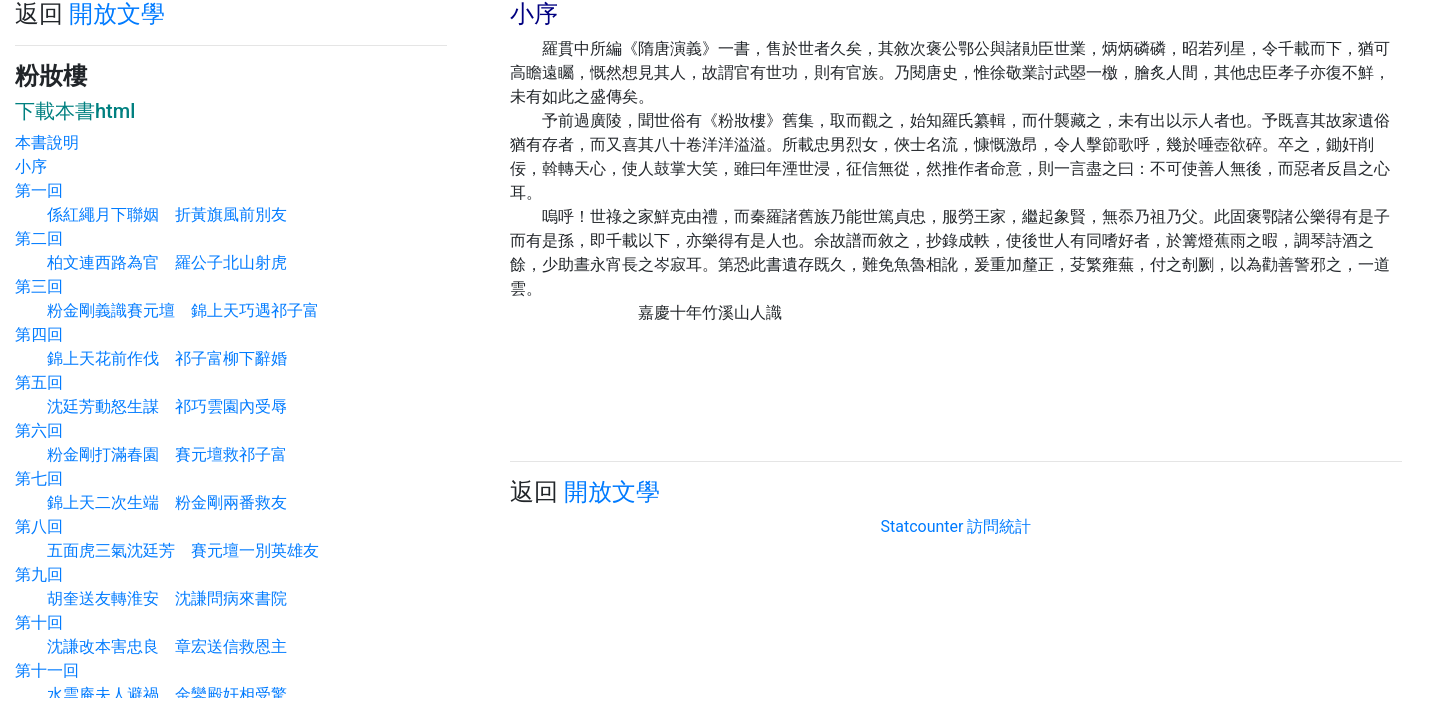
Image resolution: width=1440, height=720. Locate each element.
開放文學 (117, 14)
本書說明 (47, 142)
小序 (31, 166)
